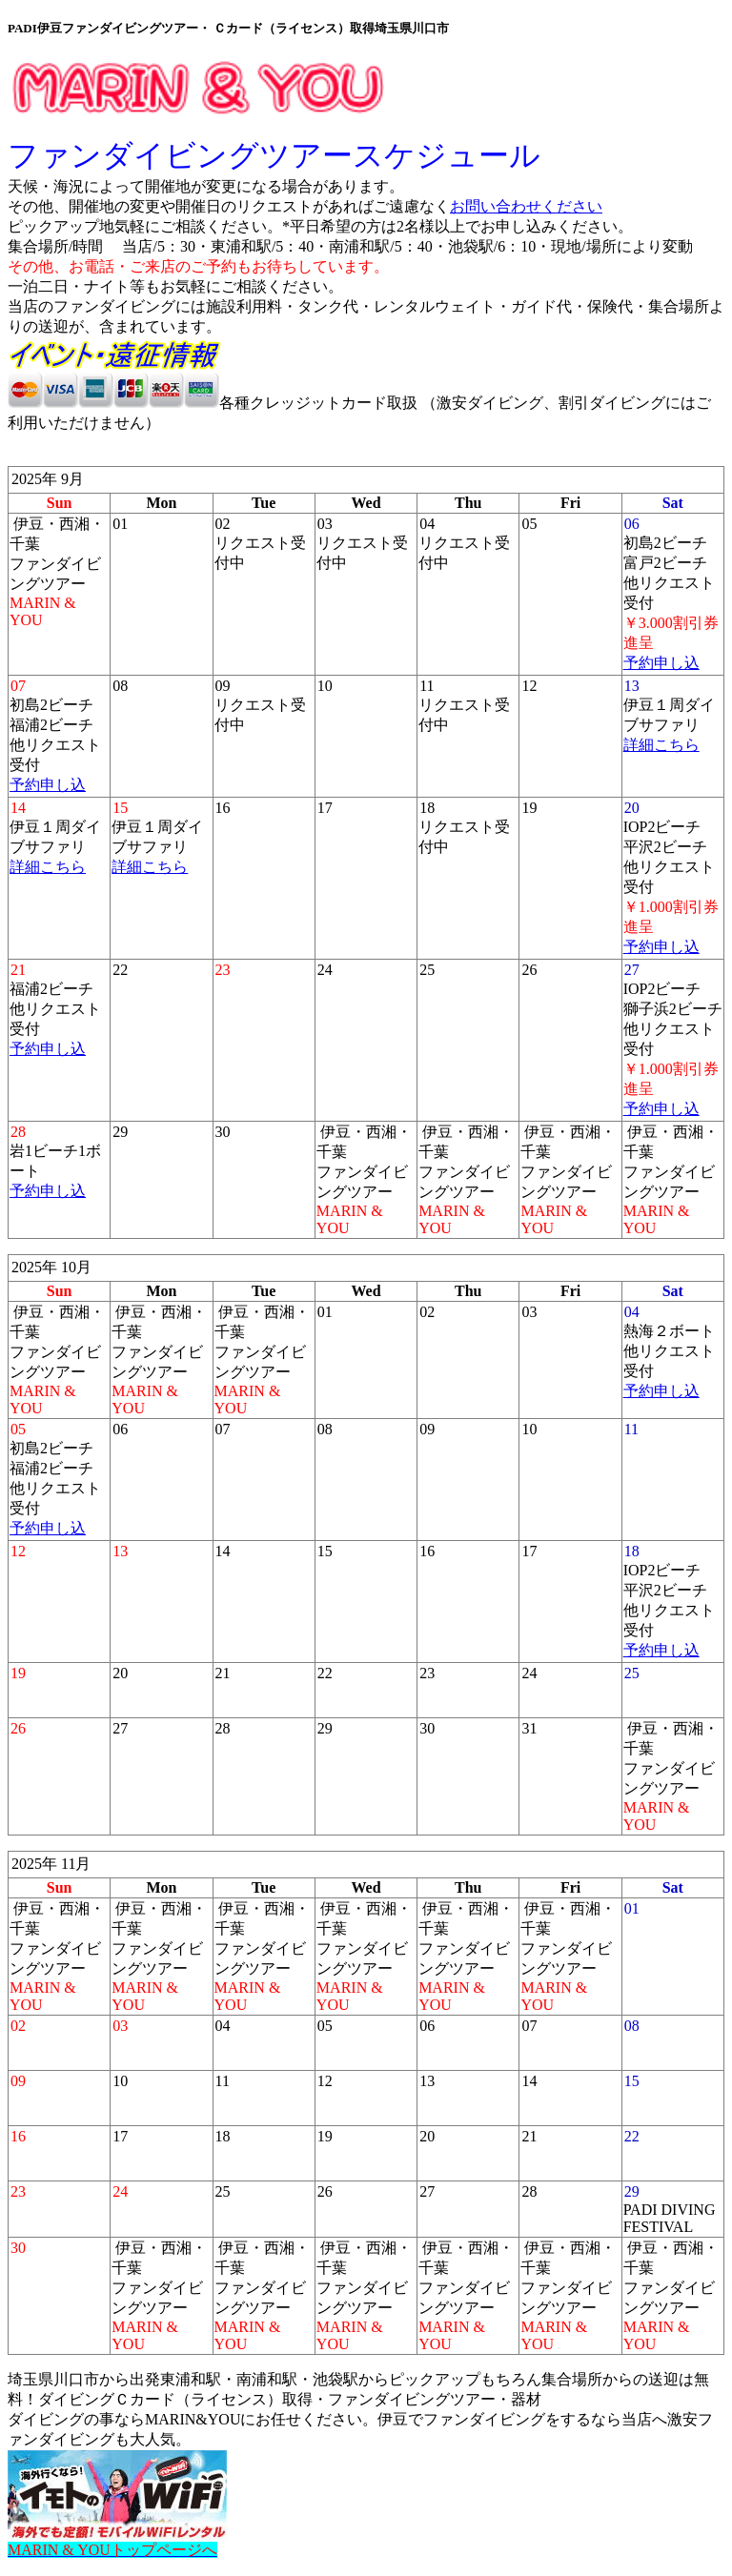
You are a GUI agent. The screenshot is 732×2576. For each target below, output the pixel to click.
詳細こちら (661, 745)
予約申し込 (661, 663)
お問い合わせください (526, 206)
